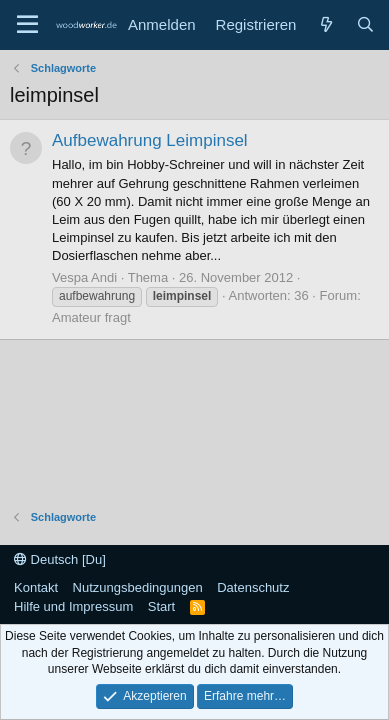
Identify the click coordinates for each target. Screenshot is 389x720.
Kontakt (36, 587)
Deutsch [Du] (60, 559)
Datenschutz (253, 587)
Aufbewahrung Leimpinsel (150, 140)
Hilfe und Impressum (73, 606)
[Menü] (27, 25)
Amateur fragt (91, 317)
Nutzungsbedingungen (138, 587)
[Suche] (365, 24)
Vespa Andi (84, 277)
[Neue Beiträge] (325, 24)
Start (161, 606)
